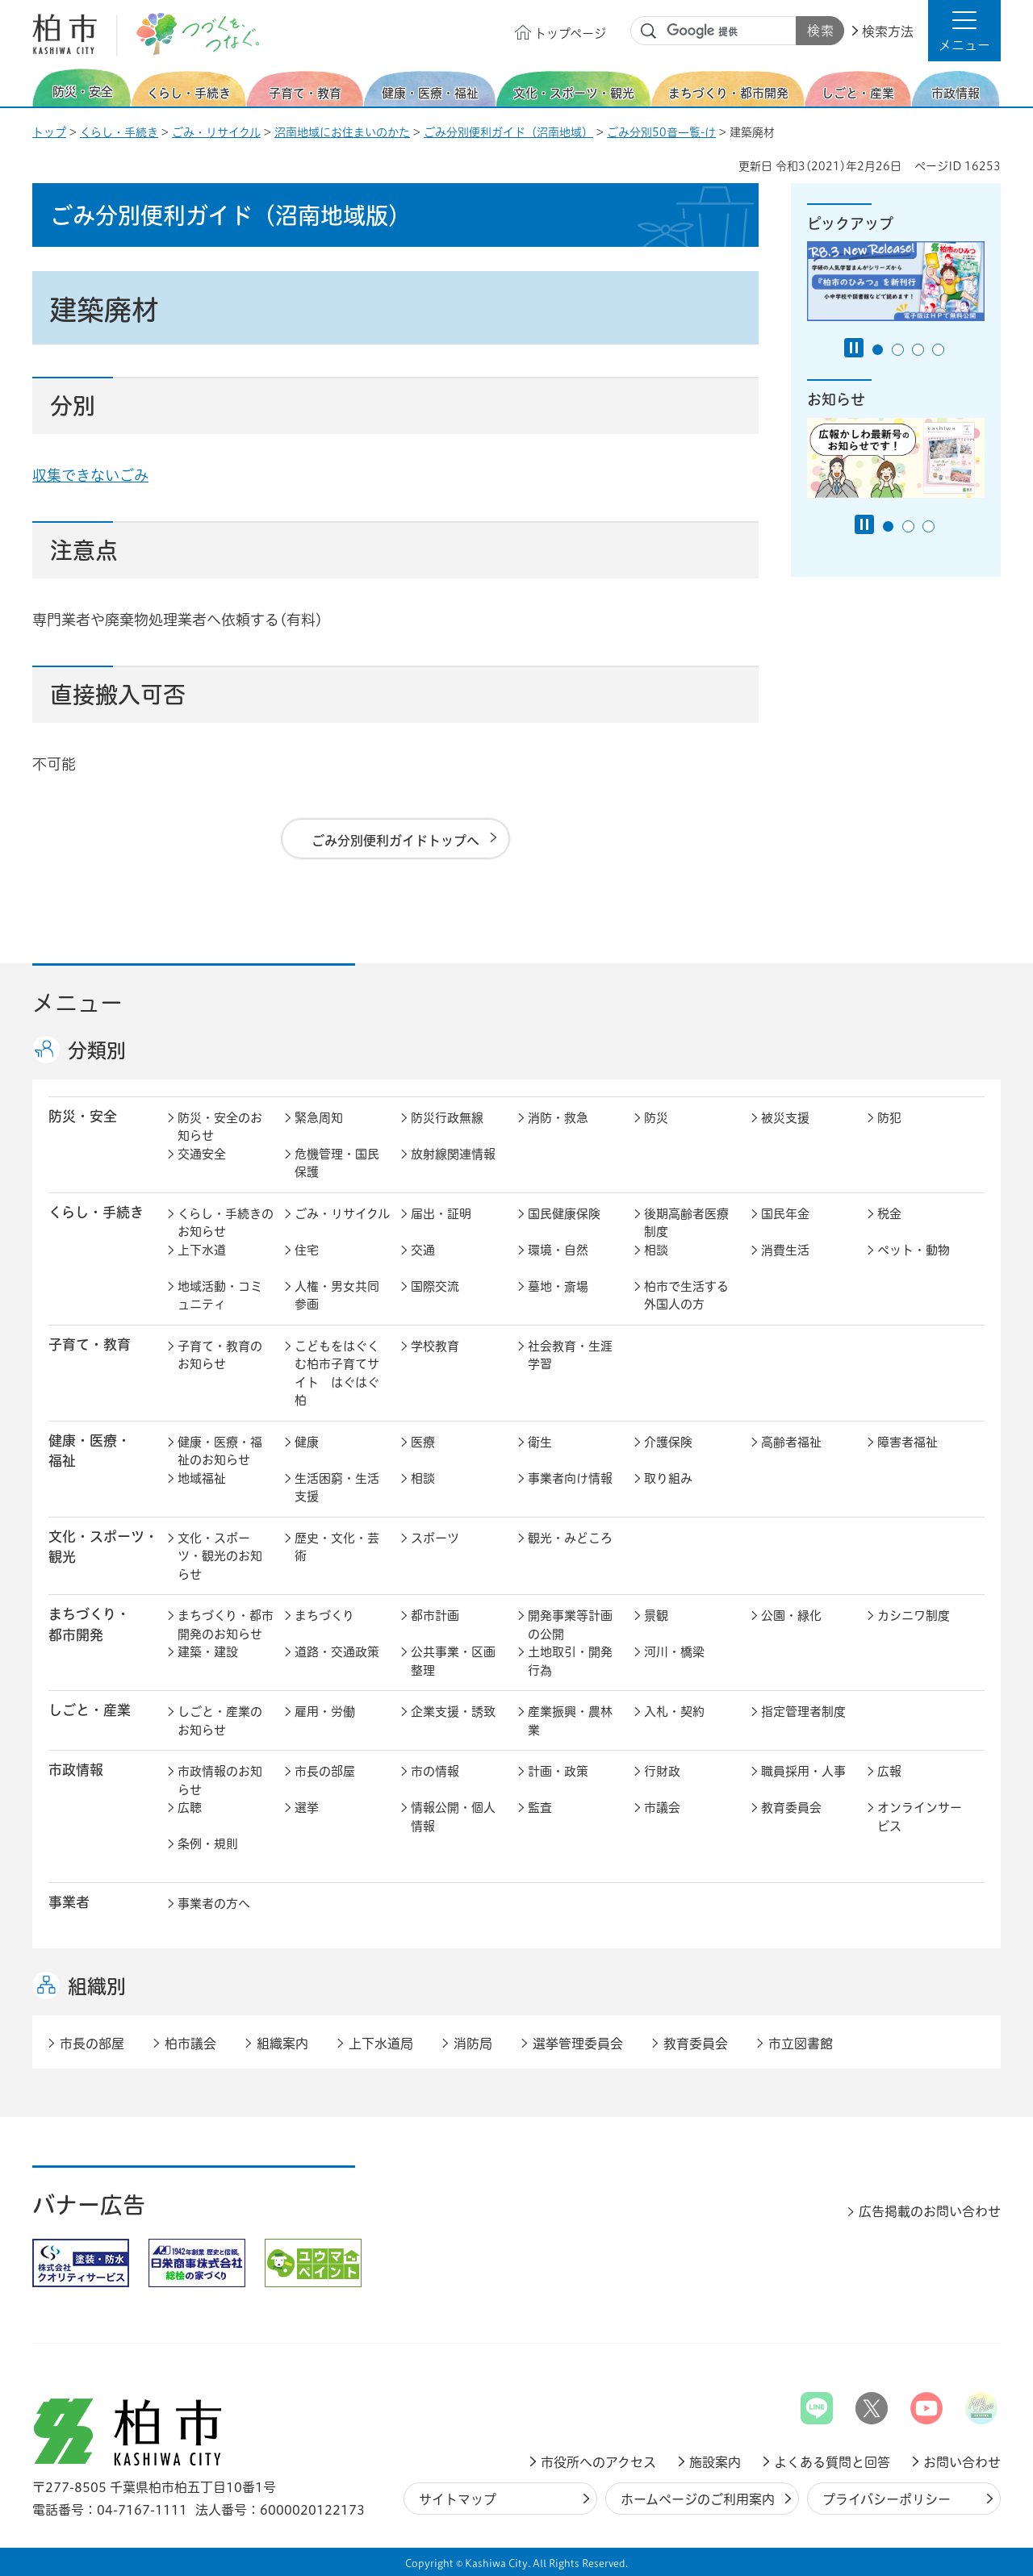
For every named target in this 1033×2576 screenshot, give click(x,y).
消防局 (473, 2043)
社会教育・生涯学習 (570, 1355)
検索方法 (888, 31)
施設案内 (715, 2462)
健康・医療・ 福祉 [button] (89, 1451)
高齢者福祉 (791, 1442)
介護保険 (668, 1442)
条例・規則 (208, 1844)
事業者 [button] (69, 1902)
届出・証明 (441, 1214)
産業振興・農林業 (570, 1721)
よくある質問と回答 (832, 2462)
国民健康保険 (564, 1214)
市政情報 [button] (75, 1769)
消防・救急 (558, 1118)
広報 (889, 1771)
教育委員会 (791, 1808)
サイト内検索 (649, 31)
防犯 (889, 1118)
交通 (423, 1250)
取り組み (668, 1478)
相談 (656, 1250)
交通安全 (202, 1154)
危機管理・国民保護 (337, 1163)
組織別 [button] (97, 1986)
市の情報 (435, 1771)
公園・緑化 (791, 1615)
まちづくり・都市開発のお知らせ (226, 1624)
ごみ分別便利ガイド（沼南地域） (508, 132)
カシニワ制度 (913, 1615)
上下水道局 (381, 2043)
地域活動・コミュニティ (220, 1295)
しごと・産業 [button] (89, 1710)
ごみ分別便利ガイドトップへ (395, 840)
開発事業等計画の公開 (570, 1624)
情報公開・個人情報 (453, 1817)
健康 (307, 1442)
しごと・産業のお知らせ (220, 1721)
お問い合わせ (962, 2462)
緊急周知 (319, 1118)
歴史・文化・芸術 (337, 1547)
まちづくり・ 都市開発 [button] (89, 1624)
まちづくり (324, 1615)
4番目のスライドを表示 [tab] (938, 350)
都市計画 (435, 1615)
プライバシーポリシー (886, 2499)
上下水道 (202, 1250)
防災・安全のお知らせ (220, 1127)
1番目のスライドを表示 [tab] (878, 350)
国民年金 (785, 1214)
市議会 (662, 1808)
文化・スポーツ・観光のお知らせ (220, 1556)
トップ (49, 132)
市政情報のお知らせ (220, 1780)
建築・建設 (208, 1652)
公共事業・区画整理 (453, 1661)
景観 (656, 1615)
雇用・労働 (325, 1712)
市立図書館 (800, 2043)
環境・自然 (558, 1250)
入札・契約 (674, 1712)
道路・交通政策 (337, 1652)
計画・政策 (558, 1771)
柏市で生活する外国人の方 (686, 1295)
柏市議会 (190, 2043)
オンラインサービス (919, 1817)
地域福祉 (202, 1478)
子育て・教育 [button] (89, 1344)
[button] (964, 30)
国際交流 (435, 1286)
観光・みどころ (570, 1538)
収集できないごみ (90, 475)
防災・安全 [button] (82, 1116)
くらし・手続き (119, 132)
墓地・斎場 (558, 1286)
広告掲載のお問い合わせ (930, 2211)
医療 (423, 1442)
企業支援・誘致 (453, 1712)
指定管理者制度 (803, 1712)
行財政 (662, 1771)
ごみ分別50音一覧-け (661, 132)
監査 (540, 1808)
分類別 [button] (97, 1050)
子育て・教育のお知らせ (220, 1355)
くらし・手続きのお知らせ (226, 1223)
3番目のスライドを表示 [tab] (918, 350)
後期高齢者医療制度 (686, 1223)
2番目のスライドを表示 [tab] (898, 350)
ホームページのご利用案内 (698, 2499)
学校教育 (435, 1346)
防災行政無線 (447, 1118)
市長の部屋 (325, 1771)
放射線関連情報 (453, 1154)
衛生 (540, 1442)
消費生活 (785, 1250)
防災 (656, 1118)
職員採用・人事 (803, 1771)
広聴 (190, 1808)
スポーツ (435, 1538)
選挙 (307, 1808)
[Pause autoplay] (853, 347)
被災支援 (785, 1118)
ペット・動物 (913, 1250)
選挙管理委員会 (578, 2043)
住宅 (307, 1250)
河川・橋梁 (674, 1652)
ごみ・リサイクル (216, 132)
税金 (889, 1214)
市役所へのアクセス (598, 2462)
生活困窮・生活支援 (337, 1487)
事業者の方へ (214, 1904)
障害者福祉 (907, 1442)
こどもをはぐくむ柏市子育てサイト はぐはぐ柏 (337, 1373)
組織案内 (282, 2043)
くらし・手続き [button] (96, 1212)
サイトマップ (457, 2499)
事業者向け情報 (570, 1478)
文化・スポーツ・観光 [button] (103, 1547)
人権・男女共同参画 (337, 1295)
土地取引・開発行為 (570, 1661)
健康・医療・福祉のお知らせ (220, 1451)
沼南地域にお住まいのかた (342, 132)
